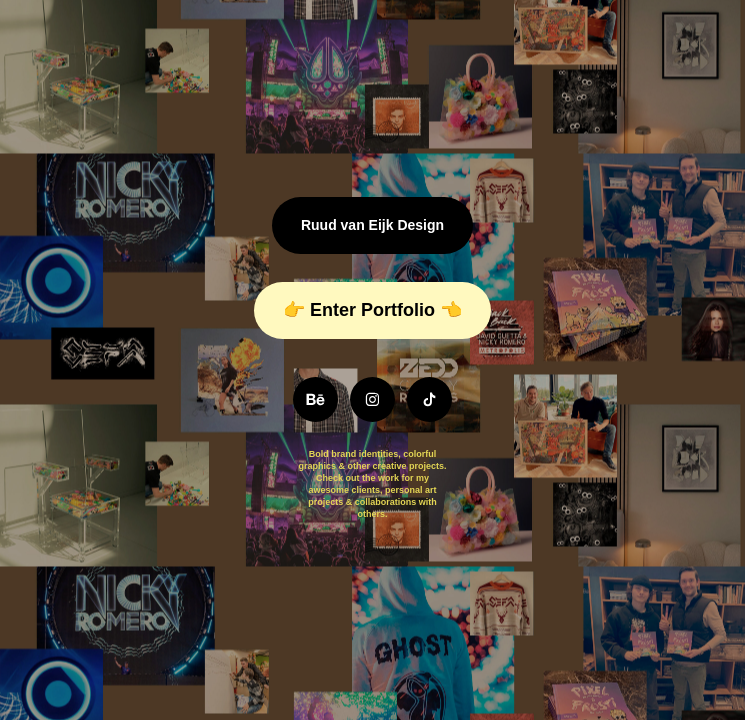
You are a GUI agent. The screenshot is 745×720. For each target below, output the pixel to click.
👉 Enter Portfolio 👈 (372, 310)
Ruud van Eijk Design (372, 225)
